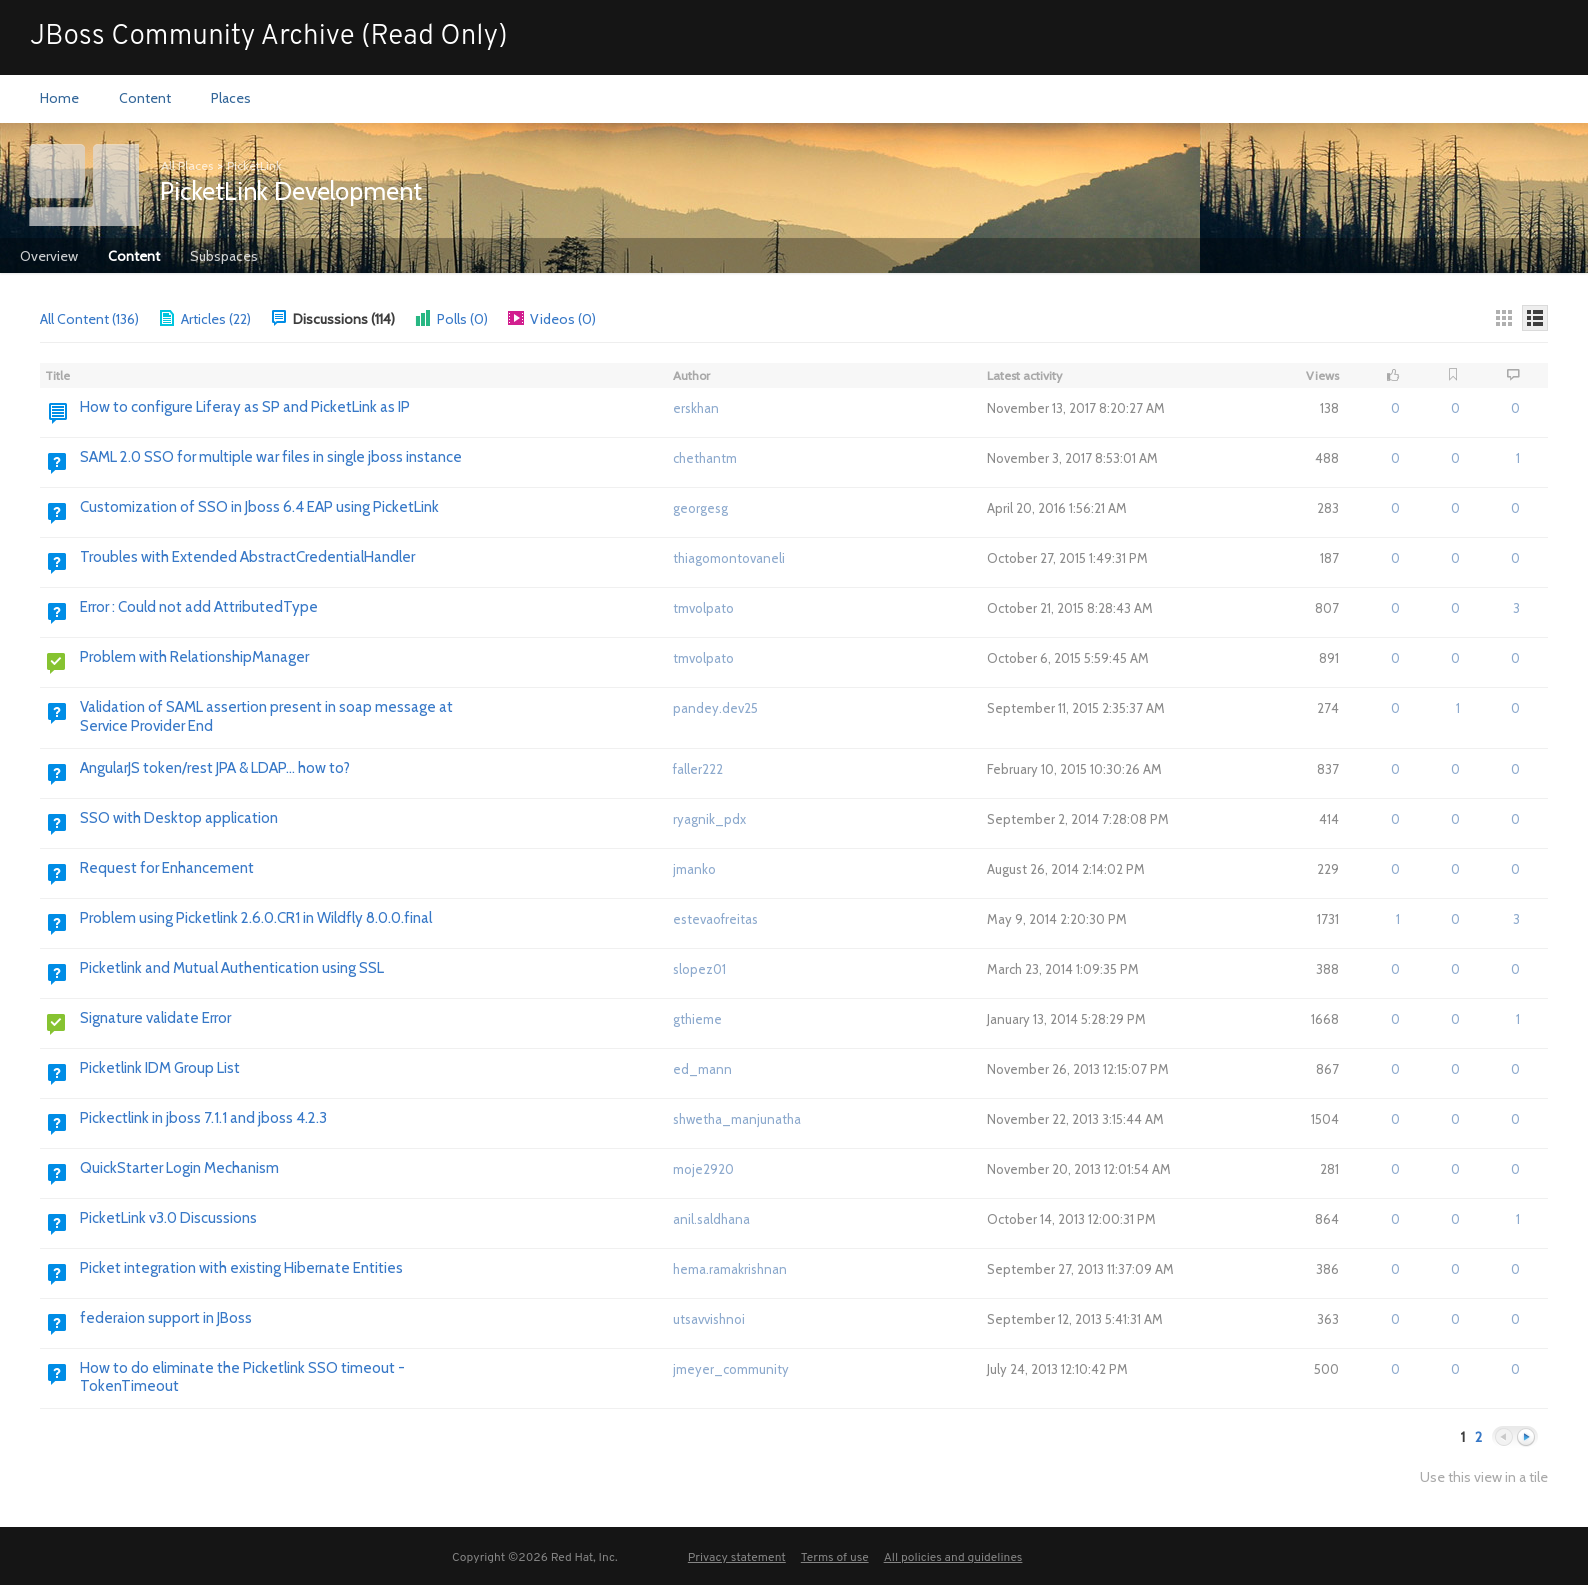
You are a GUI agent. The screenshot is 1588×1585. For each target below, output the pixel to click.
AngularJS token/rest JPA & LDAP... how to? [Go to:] (215, 768)
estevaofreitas (715, 919)
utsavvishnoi (709, 1319)
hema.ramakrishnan (730, 1269)
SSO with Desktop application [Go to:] (179, 818)
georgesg (700, 508)
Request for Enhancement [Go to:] (167, 868)
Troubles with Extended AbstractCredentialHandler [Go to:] (247, 557)
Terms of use (835, 1558)
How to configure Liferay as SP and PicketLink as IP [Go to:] (245, 407)
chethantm (705, 458)
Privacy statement (737, 1558)
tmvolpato (703, 608)
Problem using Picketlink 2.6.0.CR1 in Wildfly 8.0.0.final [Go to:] (256, 918)
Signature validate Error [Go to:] (155, 1018)
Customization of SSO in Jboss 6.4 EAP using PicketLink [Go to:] (259, 507)
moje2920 (703, 1169)
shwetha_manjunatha (737, 1119)
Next (1526, 1437)
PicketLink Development (291, 191)
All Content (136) (89, 319)
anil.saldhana (711, 1219)
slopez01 (699, 969)
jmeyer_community (731, 1369)
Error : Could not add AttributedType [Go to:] (199, 607)
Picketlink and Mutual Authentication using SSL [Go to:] (232, 968)
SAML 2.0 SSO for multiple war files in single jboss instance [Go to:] (271, 457)
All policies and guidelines (953, 1558)
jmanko (694, 869)
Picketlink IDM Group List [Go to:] (160, 1068)
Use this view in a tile (1484, 1477)
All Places (187, 165)
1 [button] (1458, 708)
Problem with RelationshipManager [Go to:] (194, 657)
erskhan (696, 408)
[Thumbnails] (1504, 318)
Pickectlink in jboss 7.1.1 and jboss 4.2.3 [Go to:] (203, 1118)
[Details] (1535, 318)
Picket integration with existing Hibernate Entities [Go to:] (241, 1268)
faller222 (698, 769)
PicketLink (254, 165)
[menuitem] (59, 99)
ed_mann (702, 1069)
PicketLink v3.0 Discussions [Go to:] (168, 1218)
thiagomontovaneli (729, 558)
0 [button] (1395, 408)
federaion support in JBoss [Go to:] (166, 1318)
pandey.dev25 (715, 708)
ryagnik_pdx (709, 819)
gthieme (697, 1019)
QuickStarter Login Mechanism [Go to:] (179, 1168)
